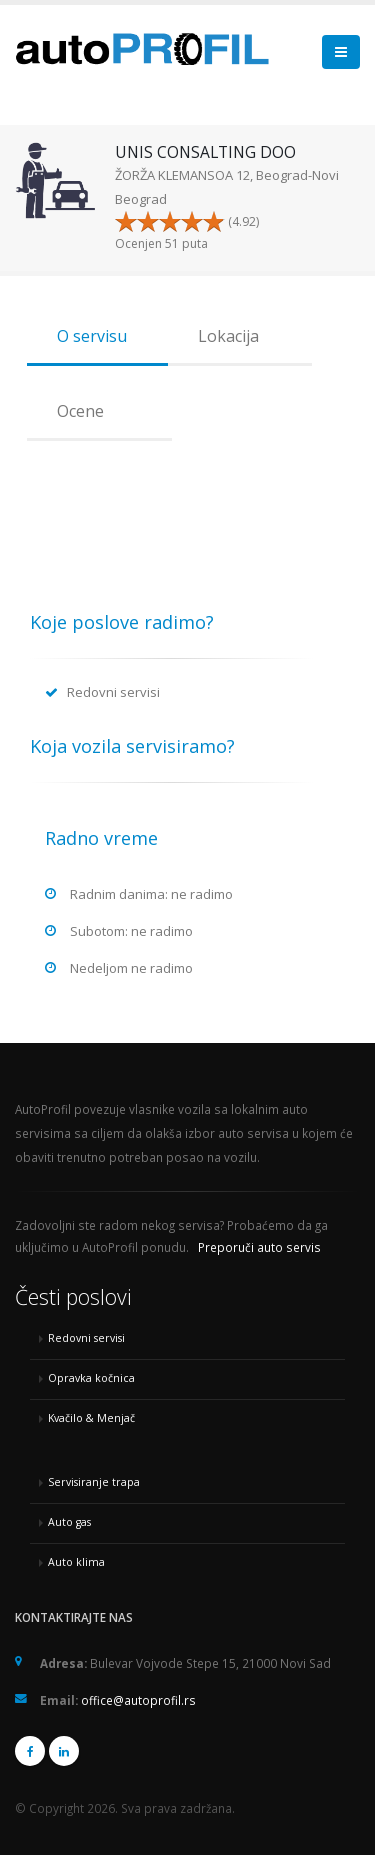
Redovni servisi (86, 1338)
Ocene (80, 411)
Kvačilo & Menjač (91, 1418)
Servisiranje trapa (94, 1482)
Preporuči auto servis (259, 1247)
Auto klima (76, 1562)
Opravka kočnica (91, 1378)
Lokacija (228, 336)
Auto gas (69, 1522)
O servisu (92, 336)
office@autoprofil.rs (138, 1700)
